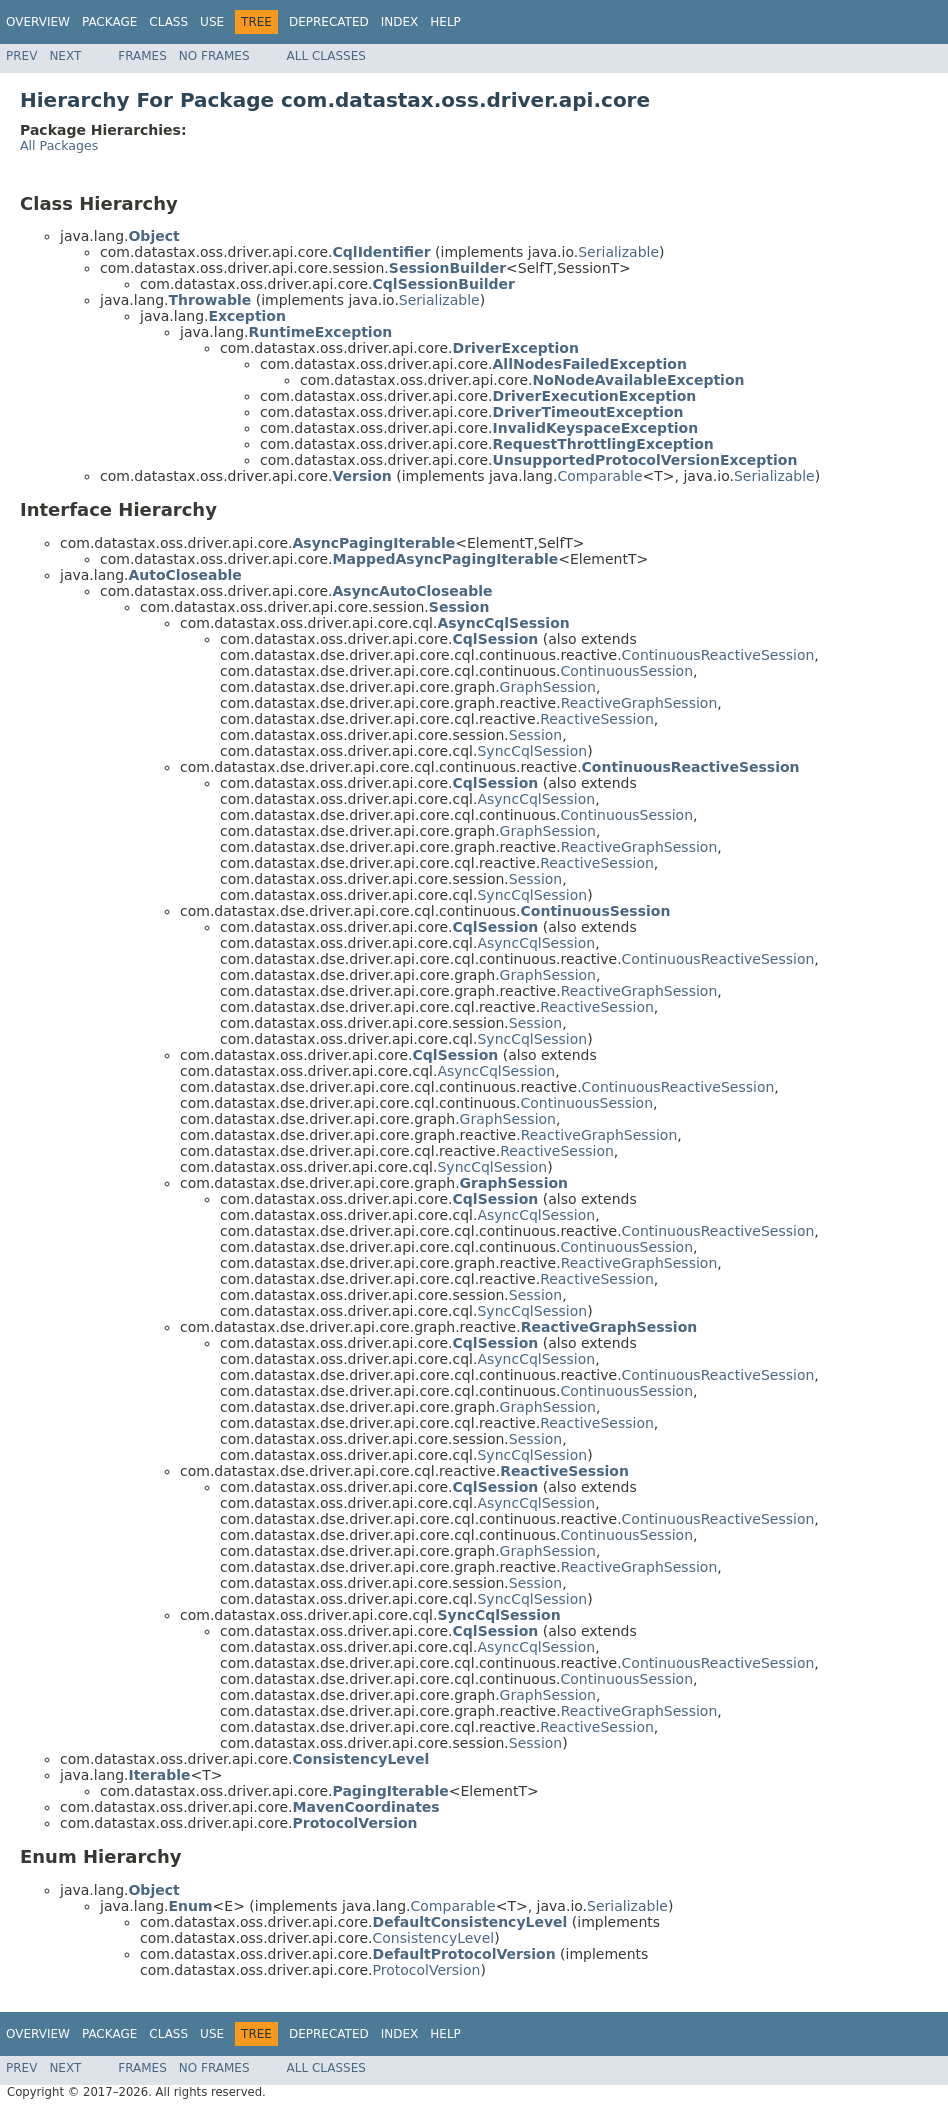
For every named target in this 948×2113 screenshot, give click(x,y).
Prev (21, 56)
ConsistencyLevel (434, 1938)
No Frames (214, 56)
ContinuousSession (627, 671)
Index (400, 22)
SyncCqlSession (532, 751)
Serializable (618, 252)
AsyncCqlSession (536, 799)
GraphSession (548, 687)
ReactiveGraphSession (639, 703)
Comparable (599, 476)
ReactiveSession (597, 719)
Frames (142, 56)
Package (109, 22)
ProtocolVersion (427, 1970)
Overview (38, 22)
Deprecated (329, 22)
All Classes (326, 56)
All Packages (59, 145)
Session (535, 735)
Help (445, 22)
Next (65, 56)
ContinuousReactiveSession (718, 655)
